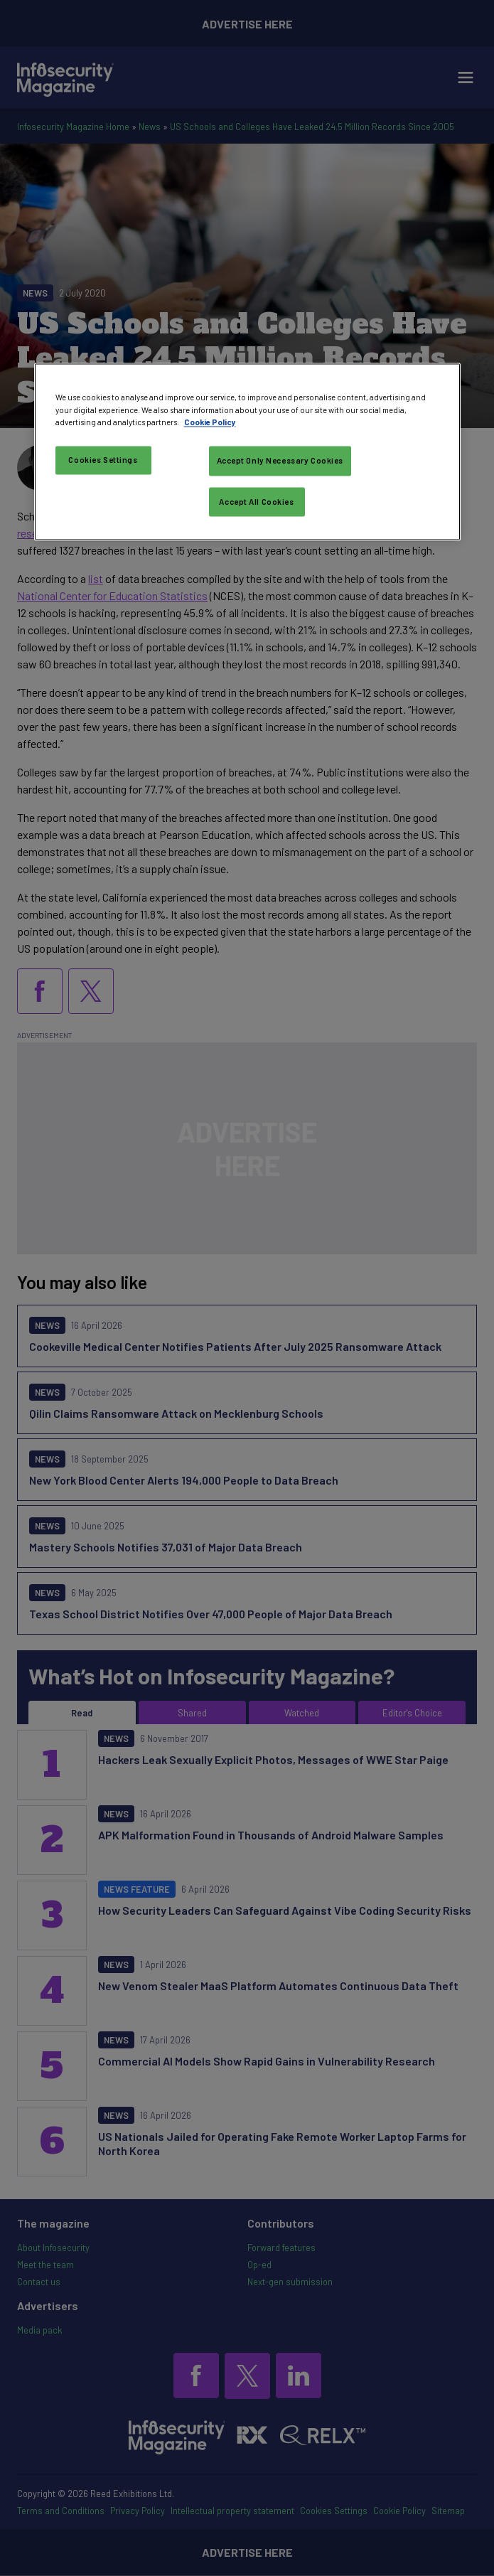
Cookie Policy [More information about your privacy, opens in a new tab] (210, 422)
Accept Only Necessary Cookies (280, 460)
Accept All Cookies (256, 501)
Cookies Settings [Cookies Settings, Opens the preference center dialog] (102, 459)
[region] (247, 452)
